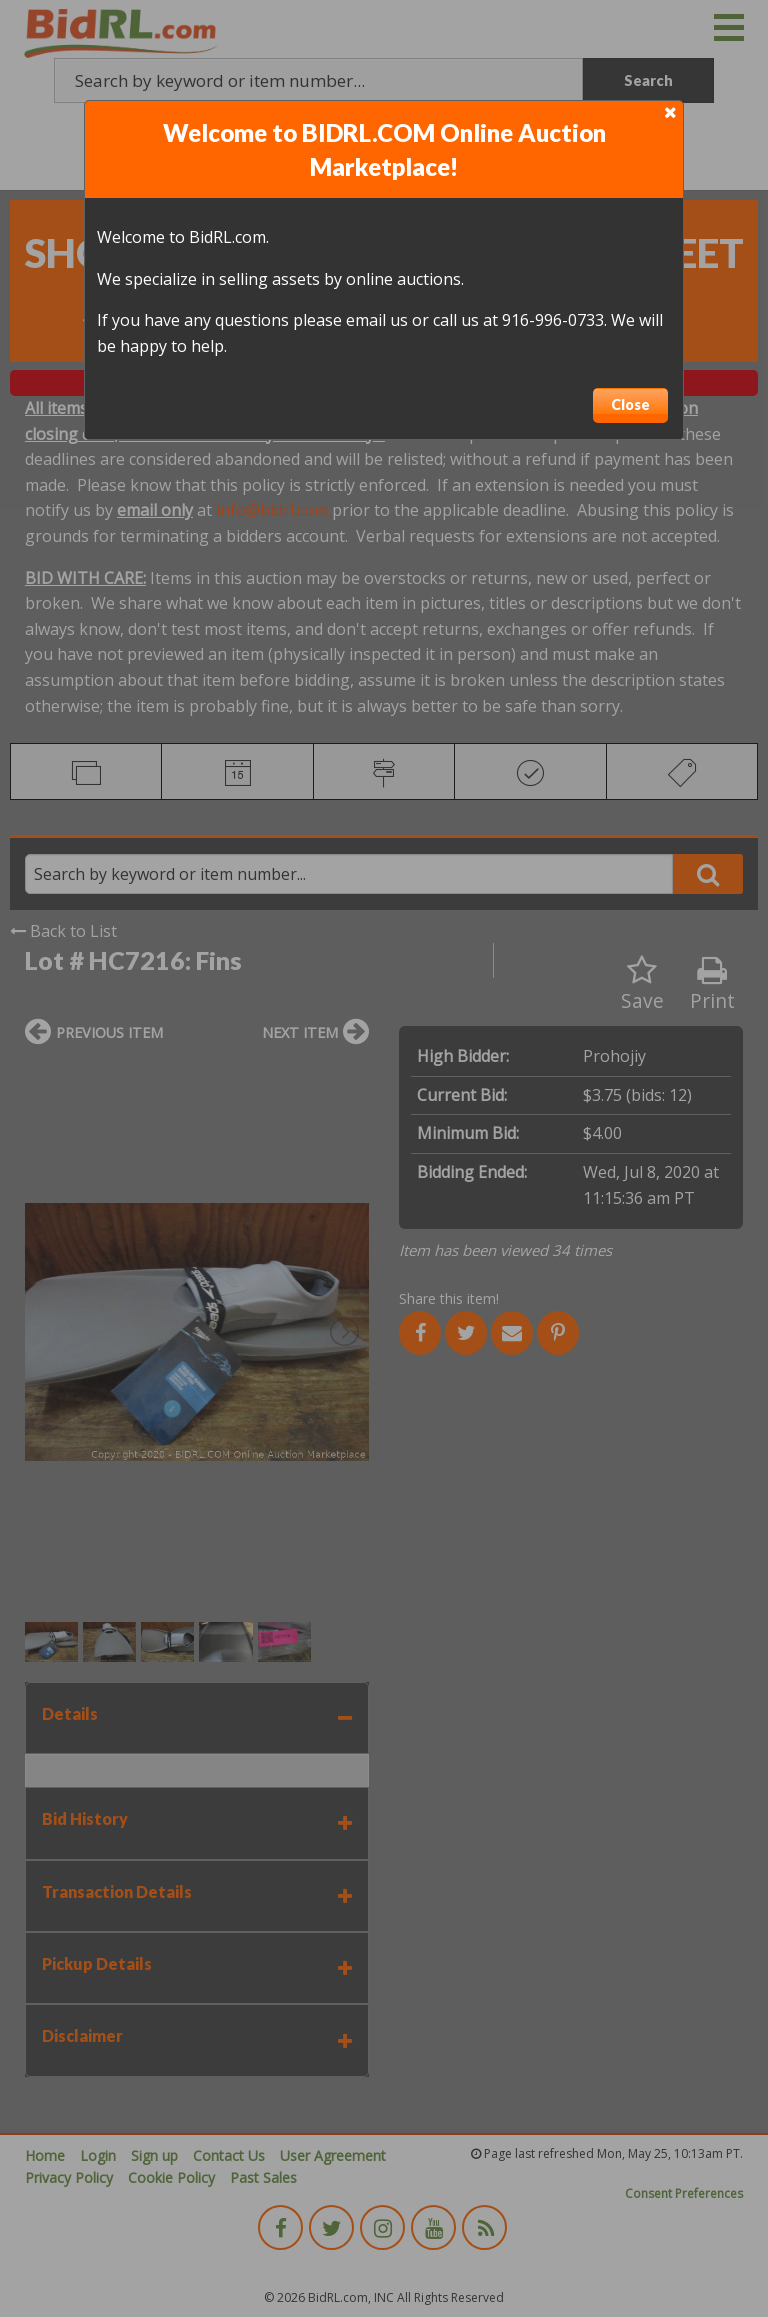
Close (630, 404)
